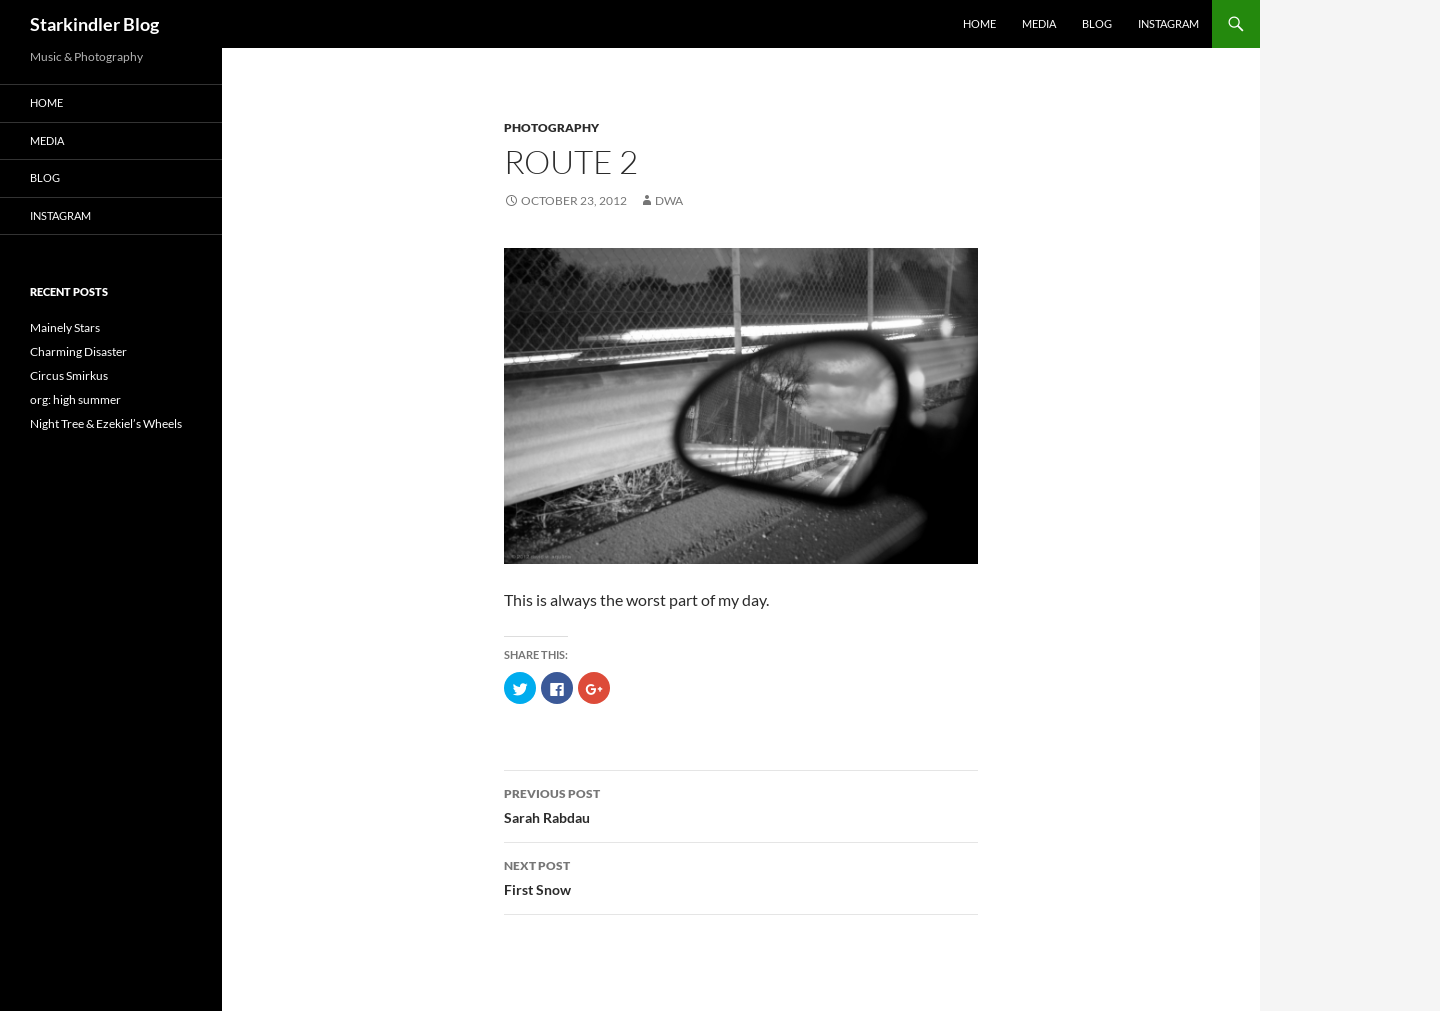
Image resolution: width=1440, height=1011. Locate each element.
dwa (669, 200)
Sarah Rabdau (741, 804)
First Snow (741, 876)
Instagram (1168, 23)
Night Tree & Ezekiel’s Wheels (106, 423)
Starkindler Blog (94, 24)
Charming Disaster (78, 351)
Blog (1097, 23)
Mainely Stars (65, 327)
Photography (551, 127)
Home (979, 23)
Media (1039, 23)
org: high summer (75, 399)
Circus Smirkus (69, 375)
